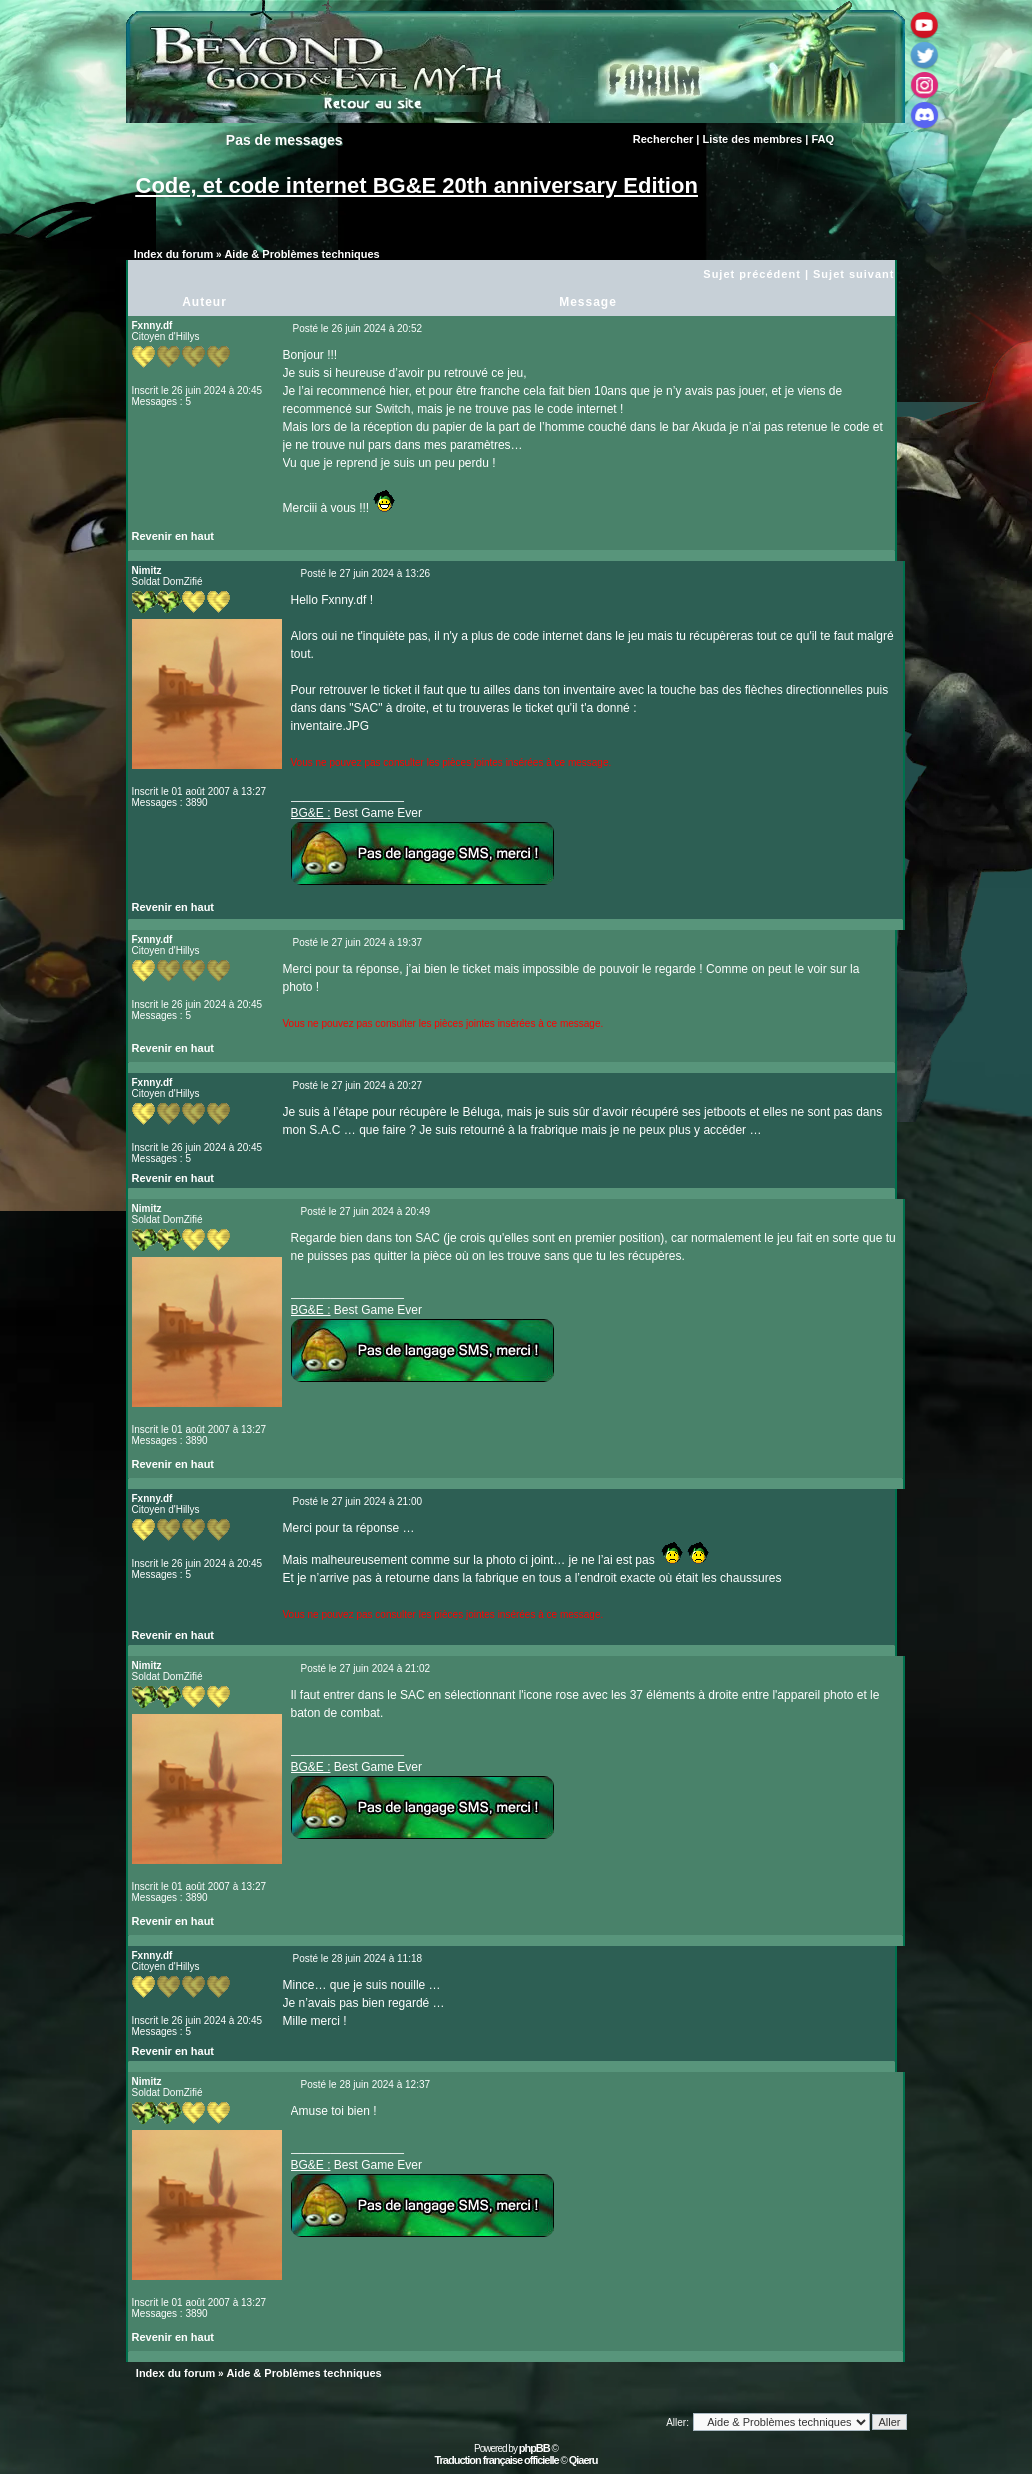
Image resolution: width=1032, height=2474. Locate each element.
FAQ (822, 139)
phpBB (534, 2448)
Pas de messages (284, 140)
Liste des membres (753, 139)
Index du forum (173, 254)
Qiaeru (583, 2460)
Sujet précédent (752, 274)
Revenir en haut (173, 536)
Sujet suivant (853, 274)
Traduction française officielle (496, 2460)
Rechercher (663, 139)
